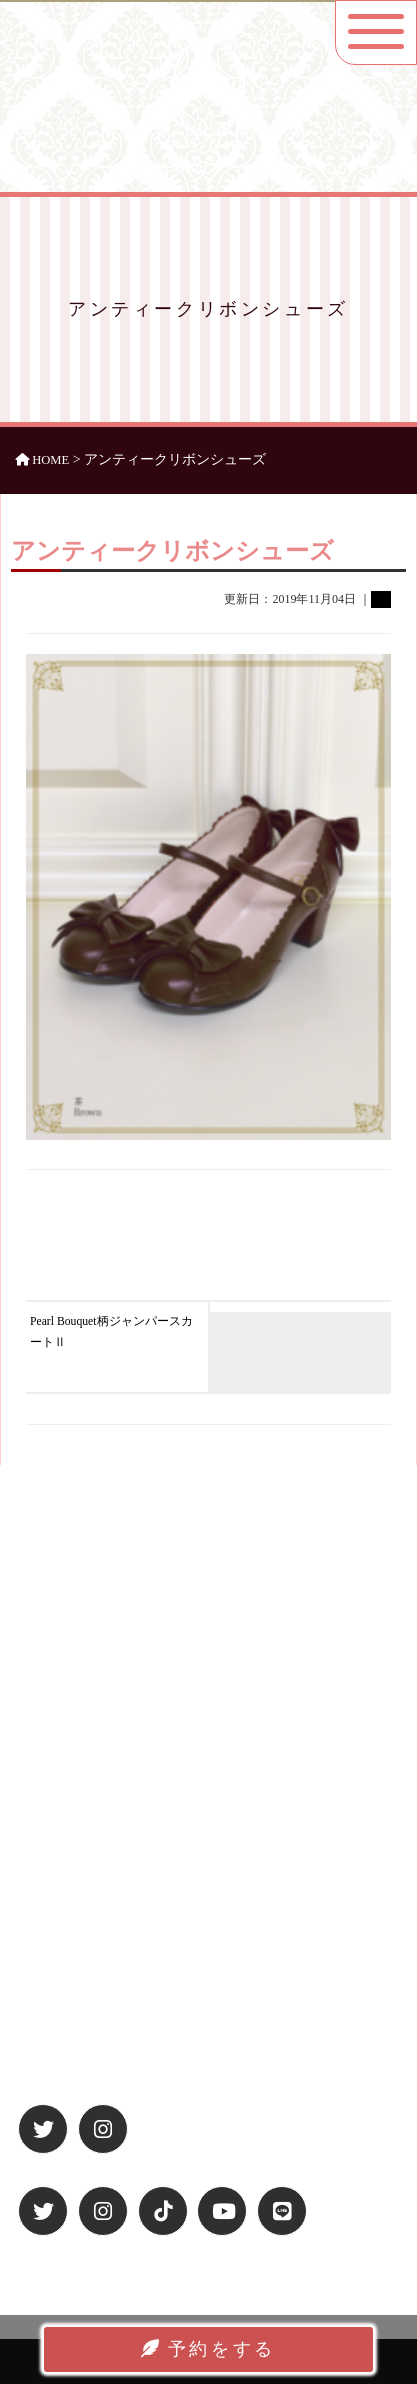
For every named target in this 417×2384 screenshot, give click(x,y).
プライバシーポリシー (93, 1958)
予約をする (208, 2349)
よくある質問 (67, 1848)
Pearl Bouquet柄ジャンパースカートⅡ (111, 1332)
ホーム (47, 1716)
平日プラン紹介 (73, 1769)
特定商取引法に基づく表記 (106, 1984)
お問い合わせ (67, 2011)
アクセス (54, 1822)
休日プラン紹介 (73, 1742)
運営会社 (54, 1931)
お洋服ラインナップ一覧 (99, 1795)
